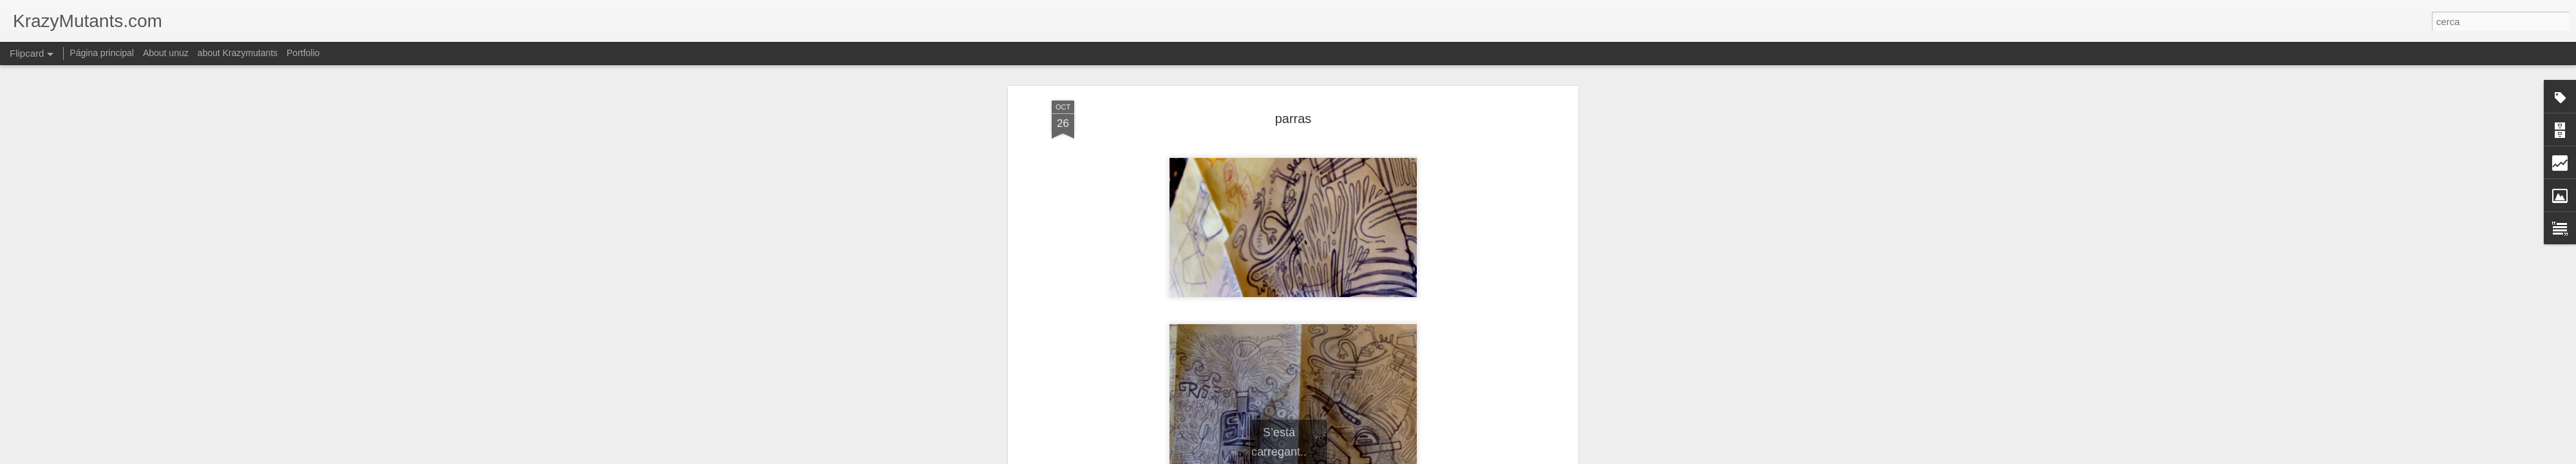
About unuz (166, 53)
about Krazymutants (238, 53)
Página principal (102, 53)
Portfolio (303, 53)
